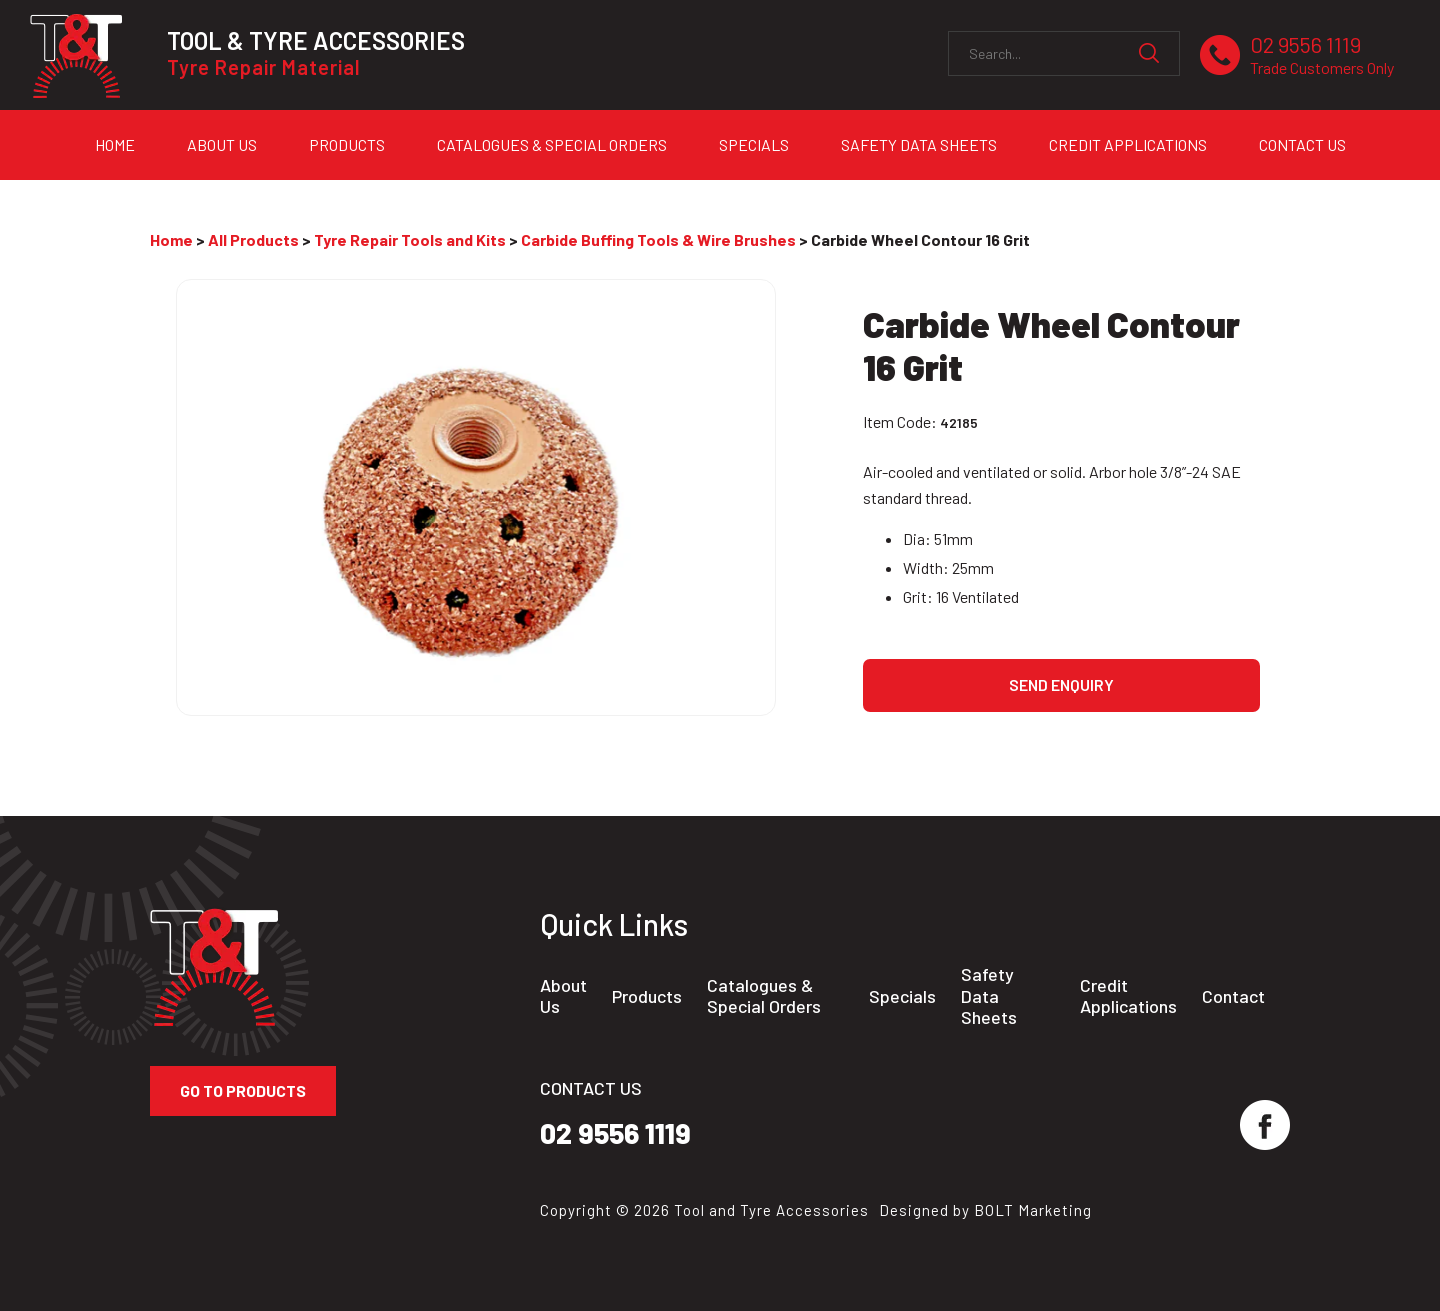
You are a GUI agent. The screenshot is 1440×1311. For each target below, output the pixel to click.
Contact (1233, 996)
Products (347, 144)
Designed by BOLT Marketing (985, 1210)
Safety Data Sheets (919, 144)
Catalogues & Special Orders (552, 144)
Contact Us (1302, 144)
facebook (1265, 1125)
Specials (754, 144)
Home (115, 144)
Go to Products (243, 1090)
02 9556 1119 (1322, 55)
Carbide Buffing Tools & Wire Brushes (658, 239)
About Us (222, 144)
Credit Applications (1128, 144)
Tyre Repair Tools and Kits (410, 239)
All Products (253, 239)
